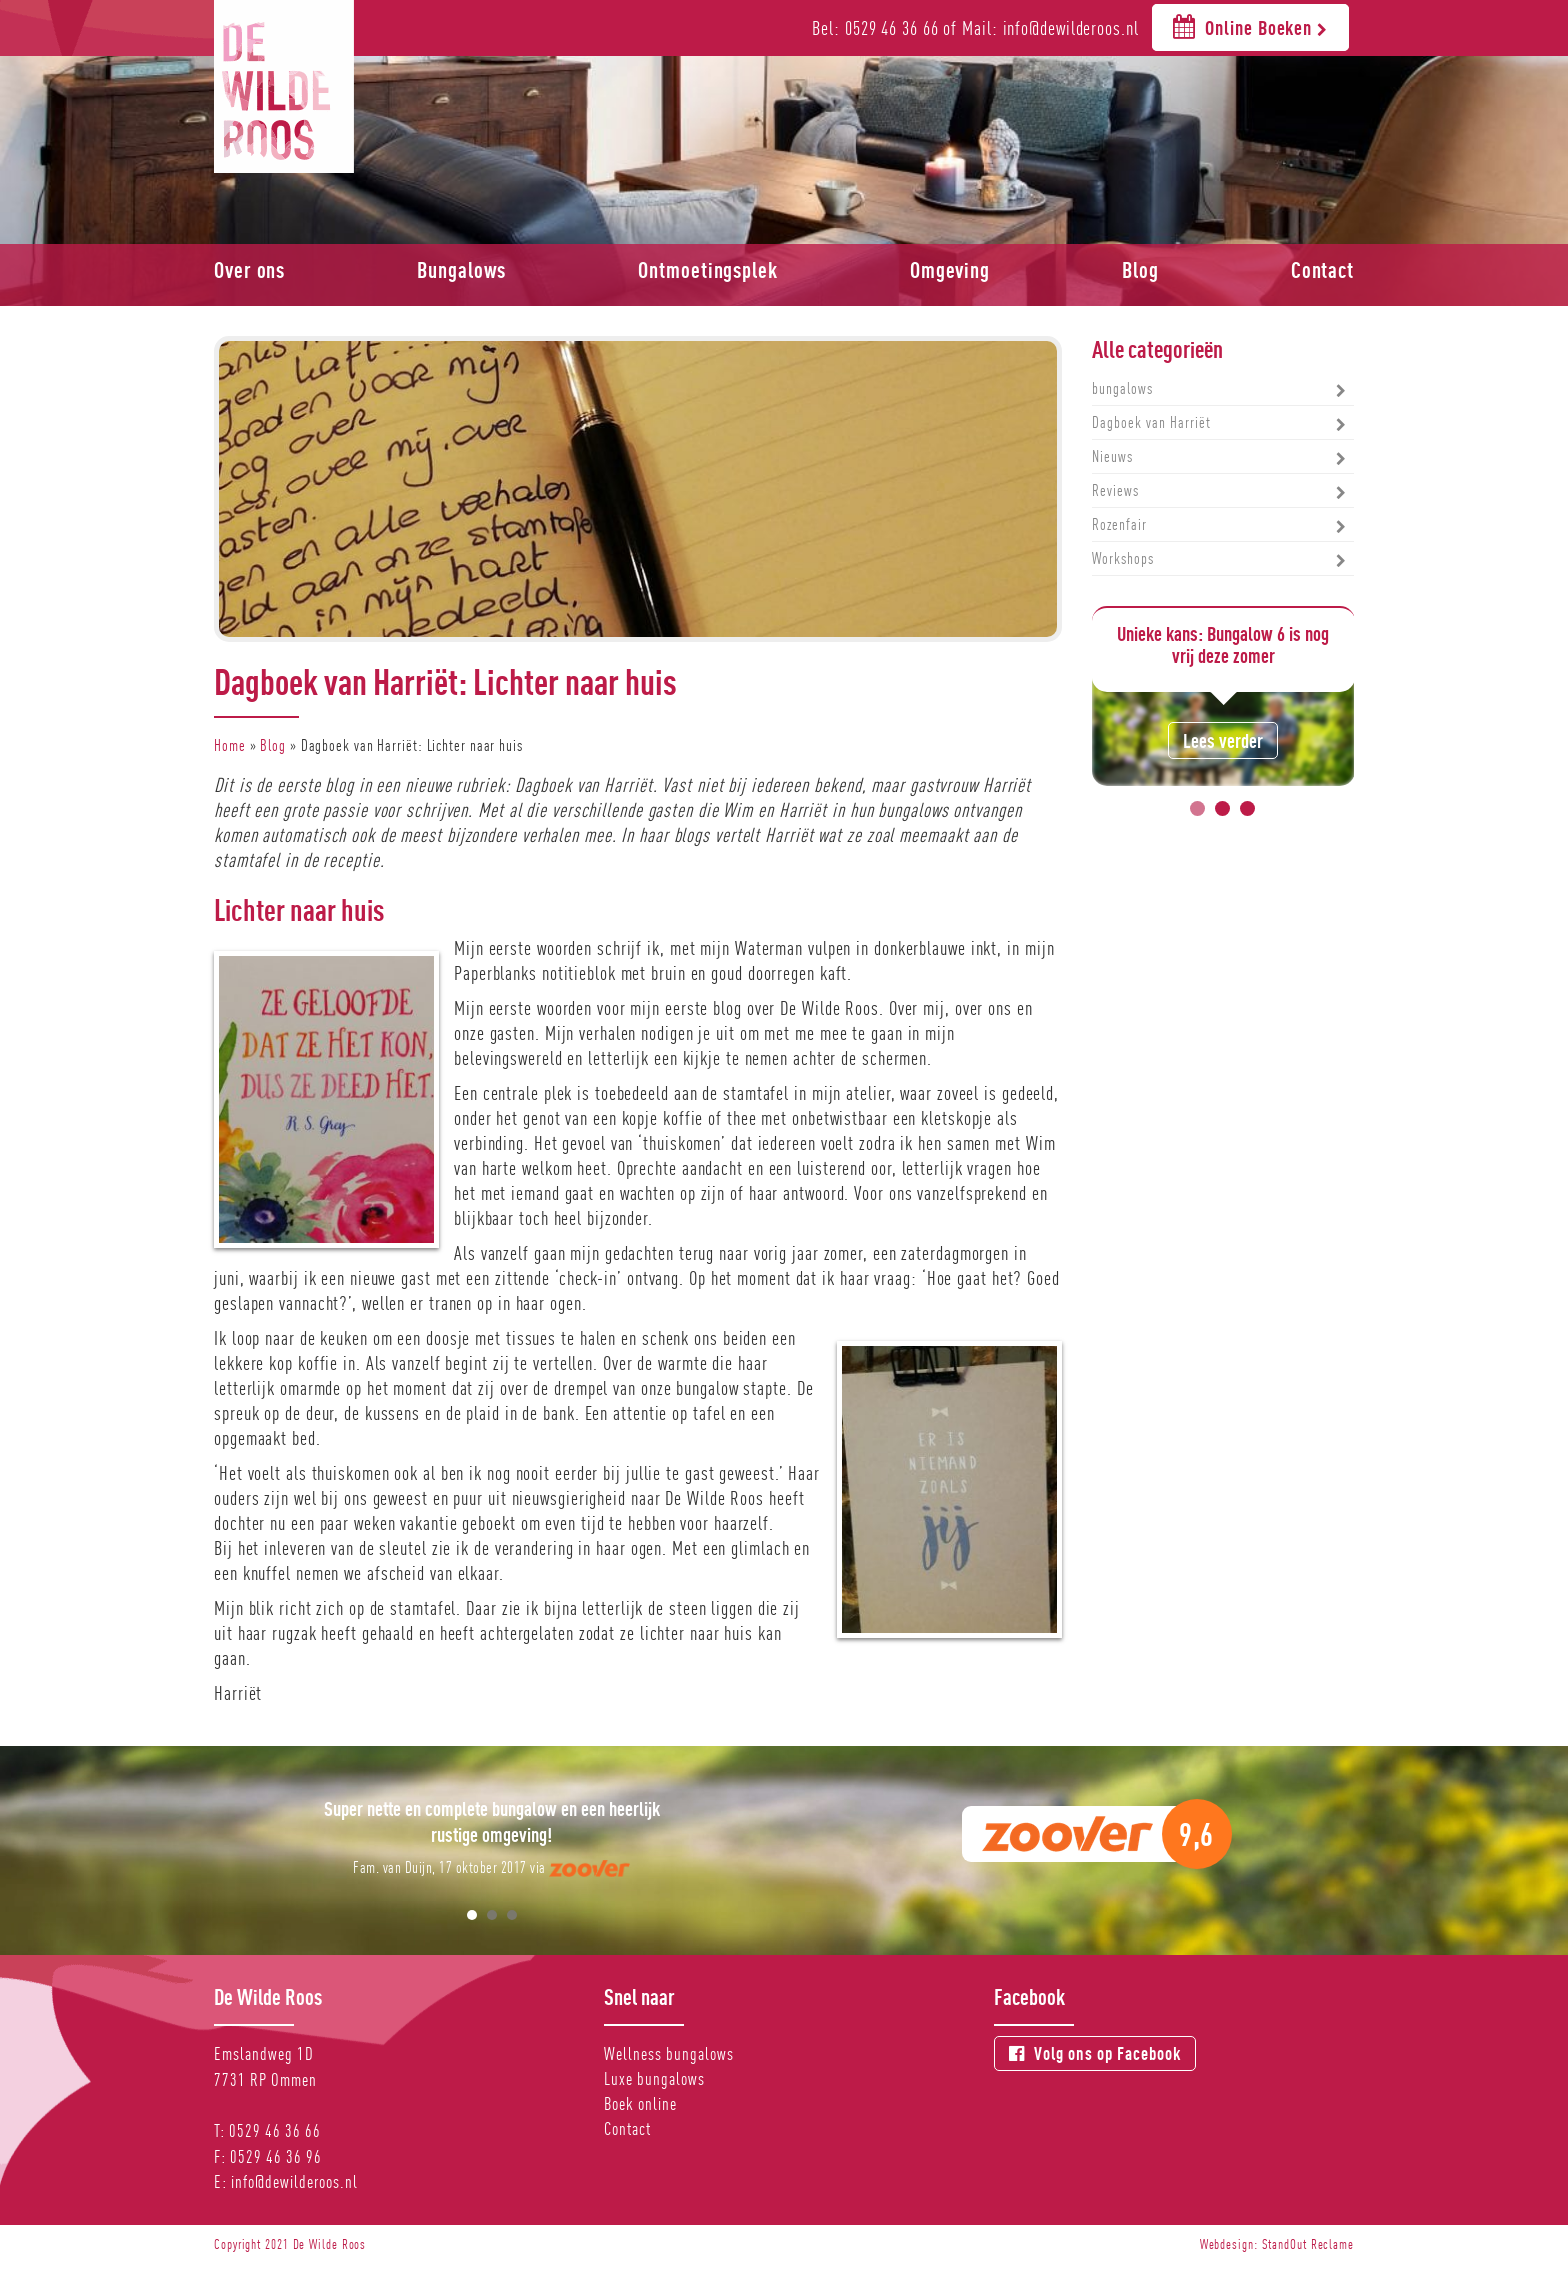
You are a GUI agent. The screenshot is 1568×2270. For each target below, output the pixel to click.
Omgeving (950, 270)
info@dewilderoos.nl (294, 2181)
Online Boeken (1250, 26)
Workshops (1123, 558)
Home (230, 745)
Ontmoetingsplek (708, 270)
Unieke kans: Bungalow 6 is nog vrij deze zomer (1223, 644)
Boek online (640, 2103)
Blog (1140, 270)
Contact (1322, 270)
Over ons (249, 270)
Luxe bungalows (654, 2078)
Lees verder (1223, 740)
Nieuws (1112, 456)
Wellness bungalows (669, 2053)
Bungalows (461, 270)
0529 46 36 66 (275, 2130)
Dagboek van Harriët (1151, 422)
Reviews (1115, 490)
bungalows (1122, 388)
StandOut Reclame (1308, 2244)
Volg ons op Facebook (1095, 2053)
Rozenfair (1119, 524)
